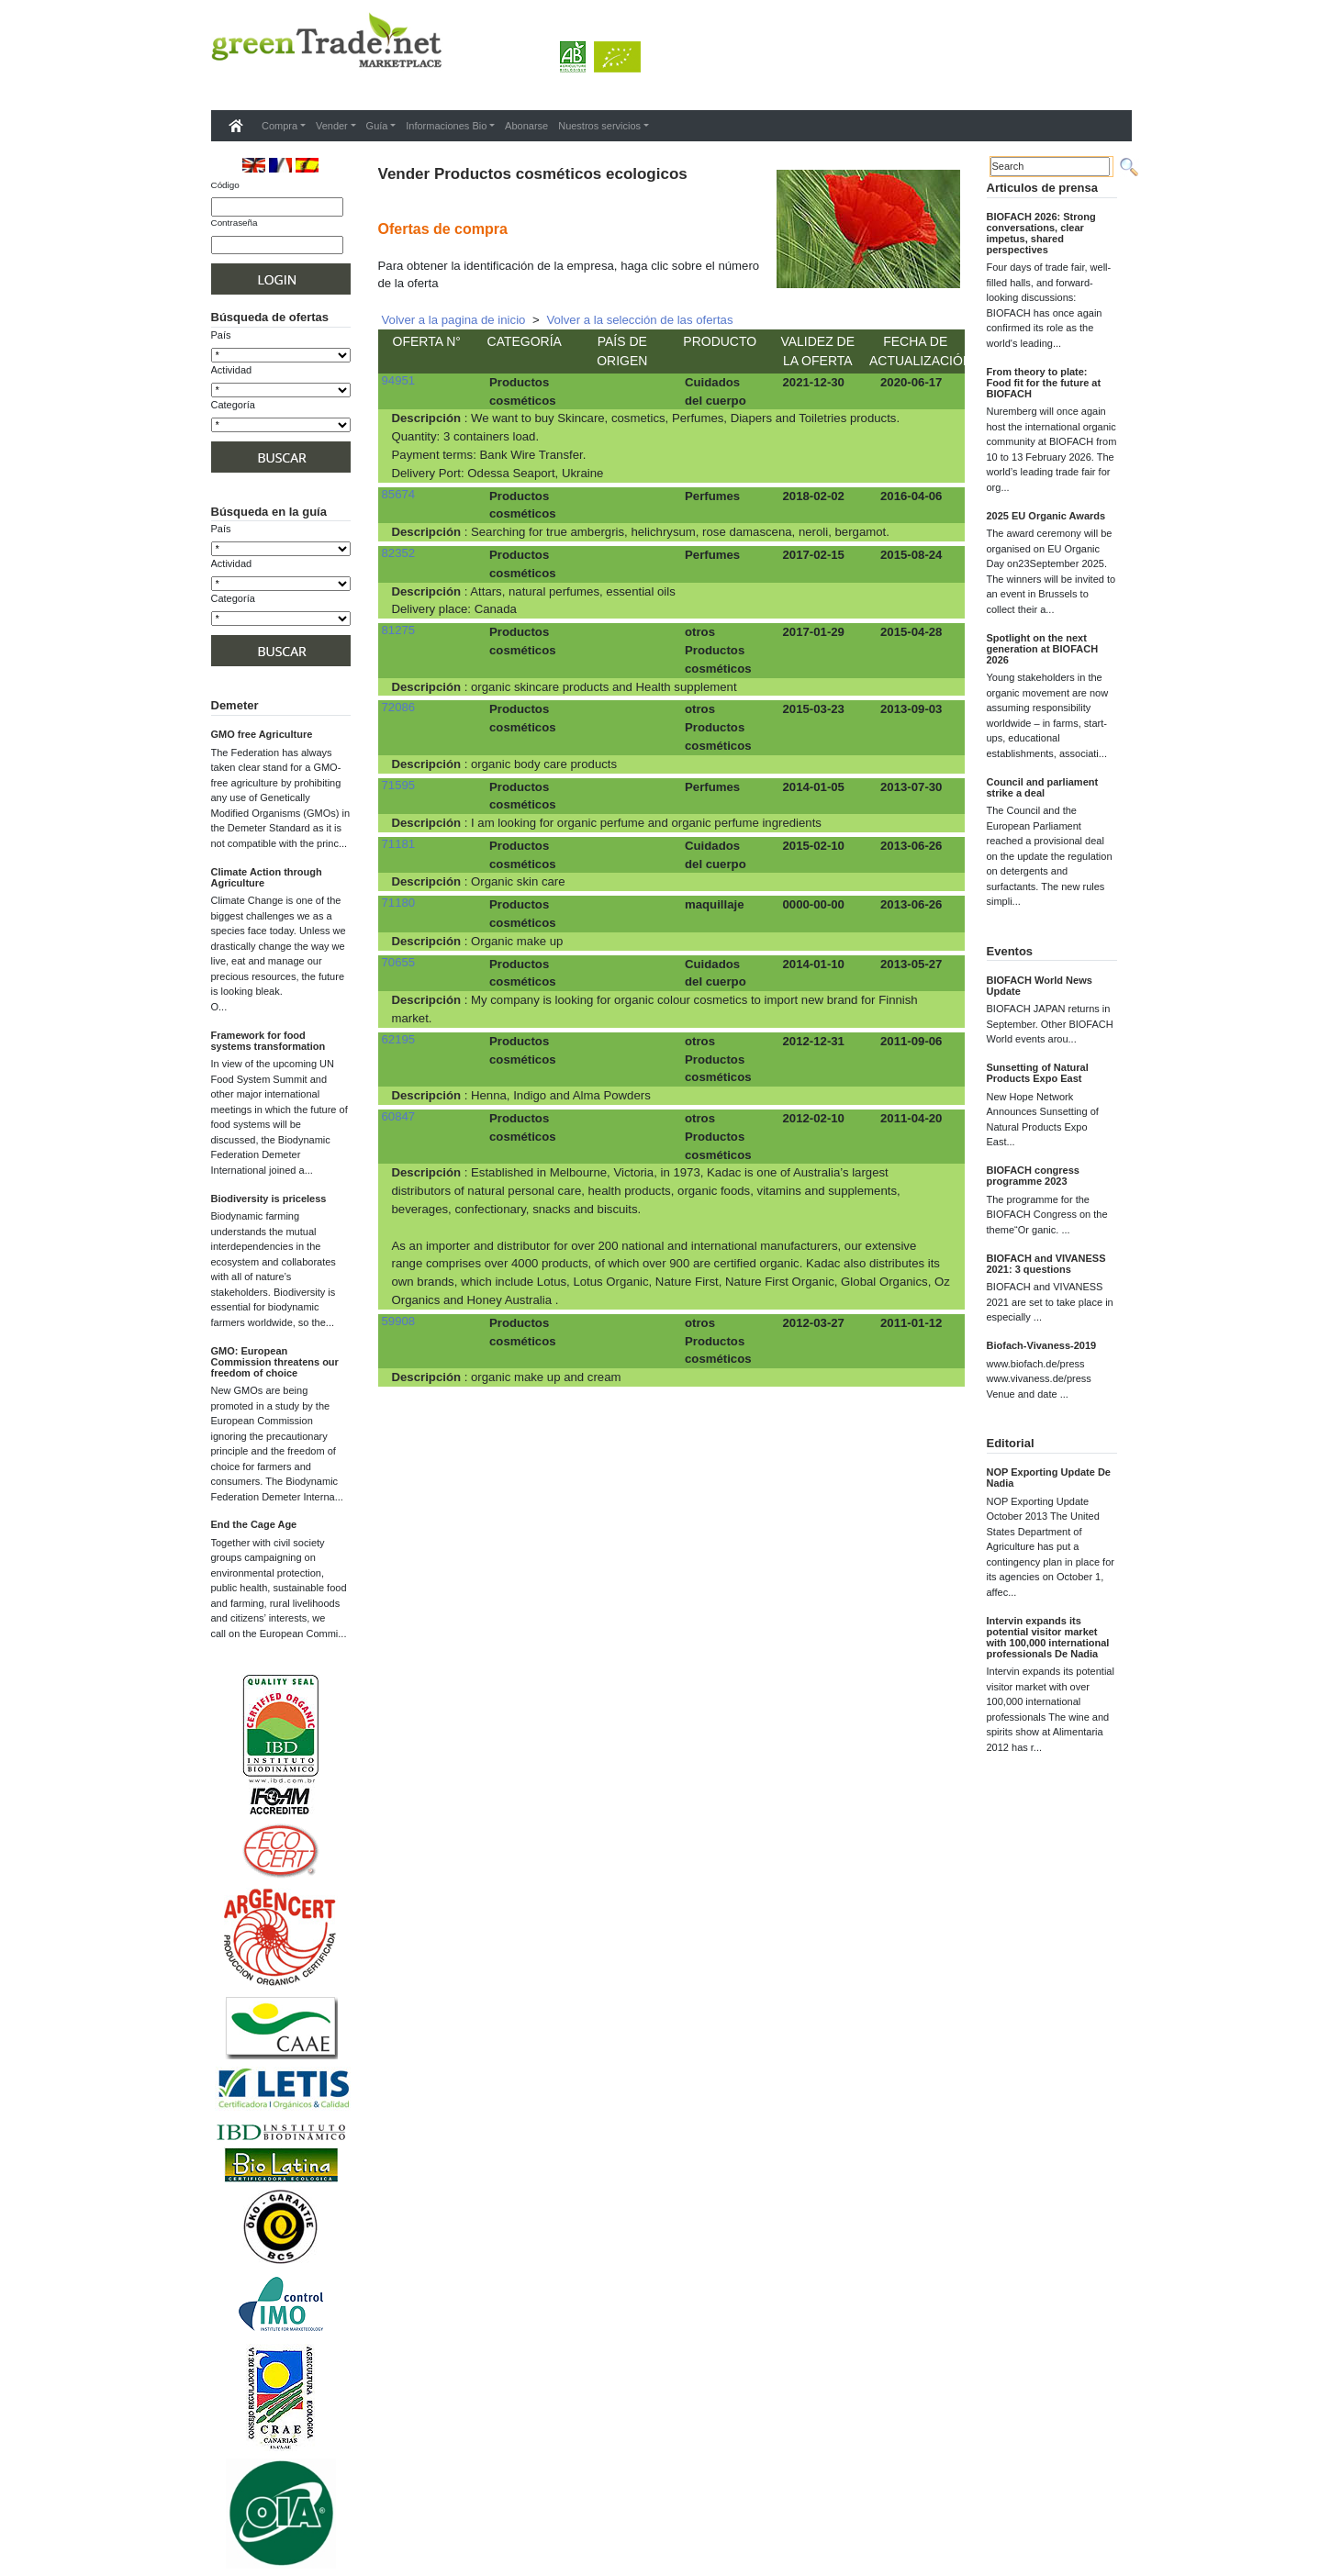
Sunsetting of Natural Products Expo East (1038, 1073)
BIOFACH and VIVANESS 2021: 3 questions (1046, 1264)
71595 (399, 785)
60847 (399, 1116)
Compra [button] (279, 125)
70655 (399, 962)
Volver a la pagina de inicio (454, 320)
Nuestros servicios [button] (599, 125)
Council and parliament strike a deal (1043, 787)
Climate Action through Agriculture (266, 877)
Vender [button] (332, 125)
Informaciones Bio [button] (446, 125)
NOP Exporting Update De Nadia (1049, 1477)
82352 (399, 553)
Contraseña (234, 222)
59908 (399, 1321)
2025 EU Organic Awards (1046, 515)
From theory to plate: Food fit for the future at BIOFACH (1044, 382)
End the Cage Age (254, 1524)
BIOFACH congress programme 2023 (1033, 1176)
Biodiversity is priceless (269, 1198)
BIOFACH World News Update (1039, 986)
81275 (399, 630)
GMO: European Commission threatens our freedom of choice (275, 1361)
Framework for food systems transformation (268, 1041)
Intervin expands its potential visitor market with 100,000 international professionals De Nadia (1048, 1637)
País (221, 334)
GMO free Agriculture (262, 734)
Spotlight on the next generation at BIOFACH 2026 (1043, 648)
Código (225, 185)
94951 (399, 380)
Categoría (233, 404)
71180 (399, 902)
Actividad (231, 369)
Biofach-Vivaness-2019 (1042, 1345)
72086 (399, 707)
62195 (399, 1039)
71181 (399, 844)
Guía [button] (377, 125)
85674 (399, 494)
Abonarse (526, 125)
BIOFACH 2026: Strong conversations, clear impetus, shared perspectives (1041, 233)
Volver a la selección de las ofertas (639, 320)
